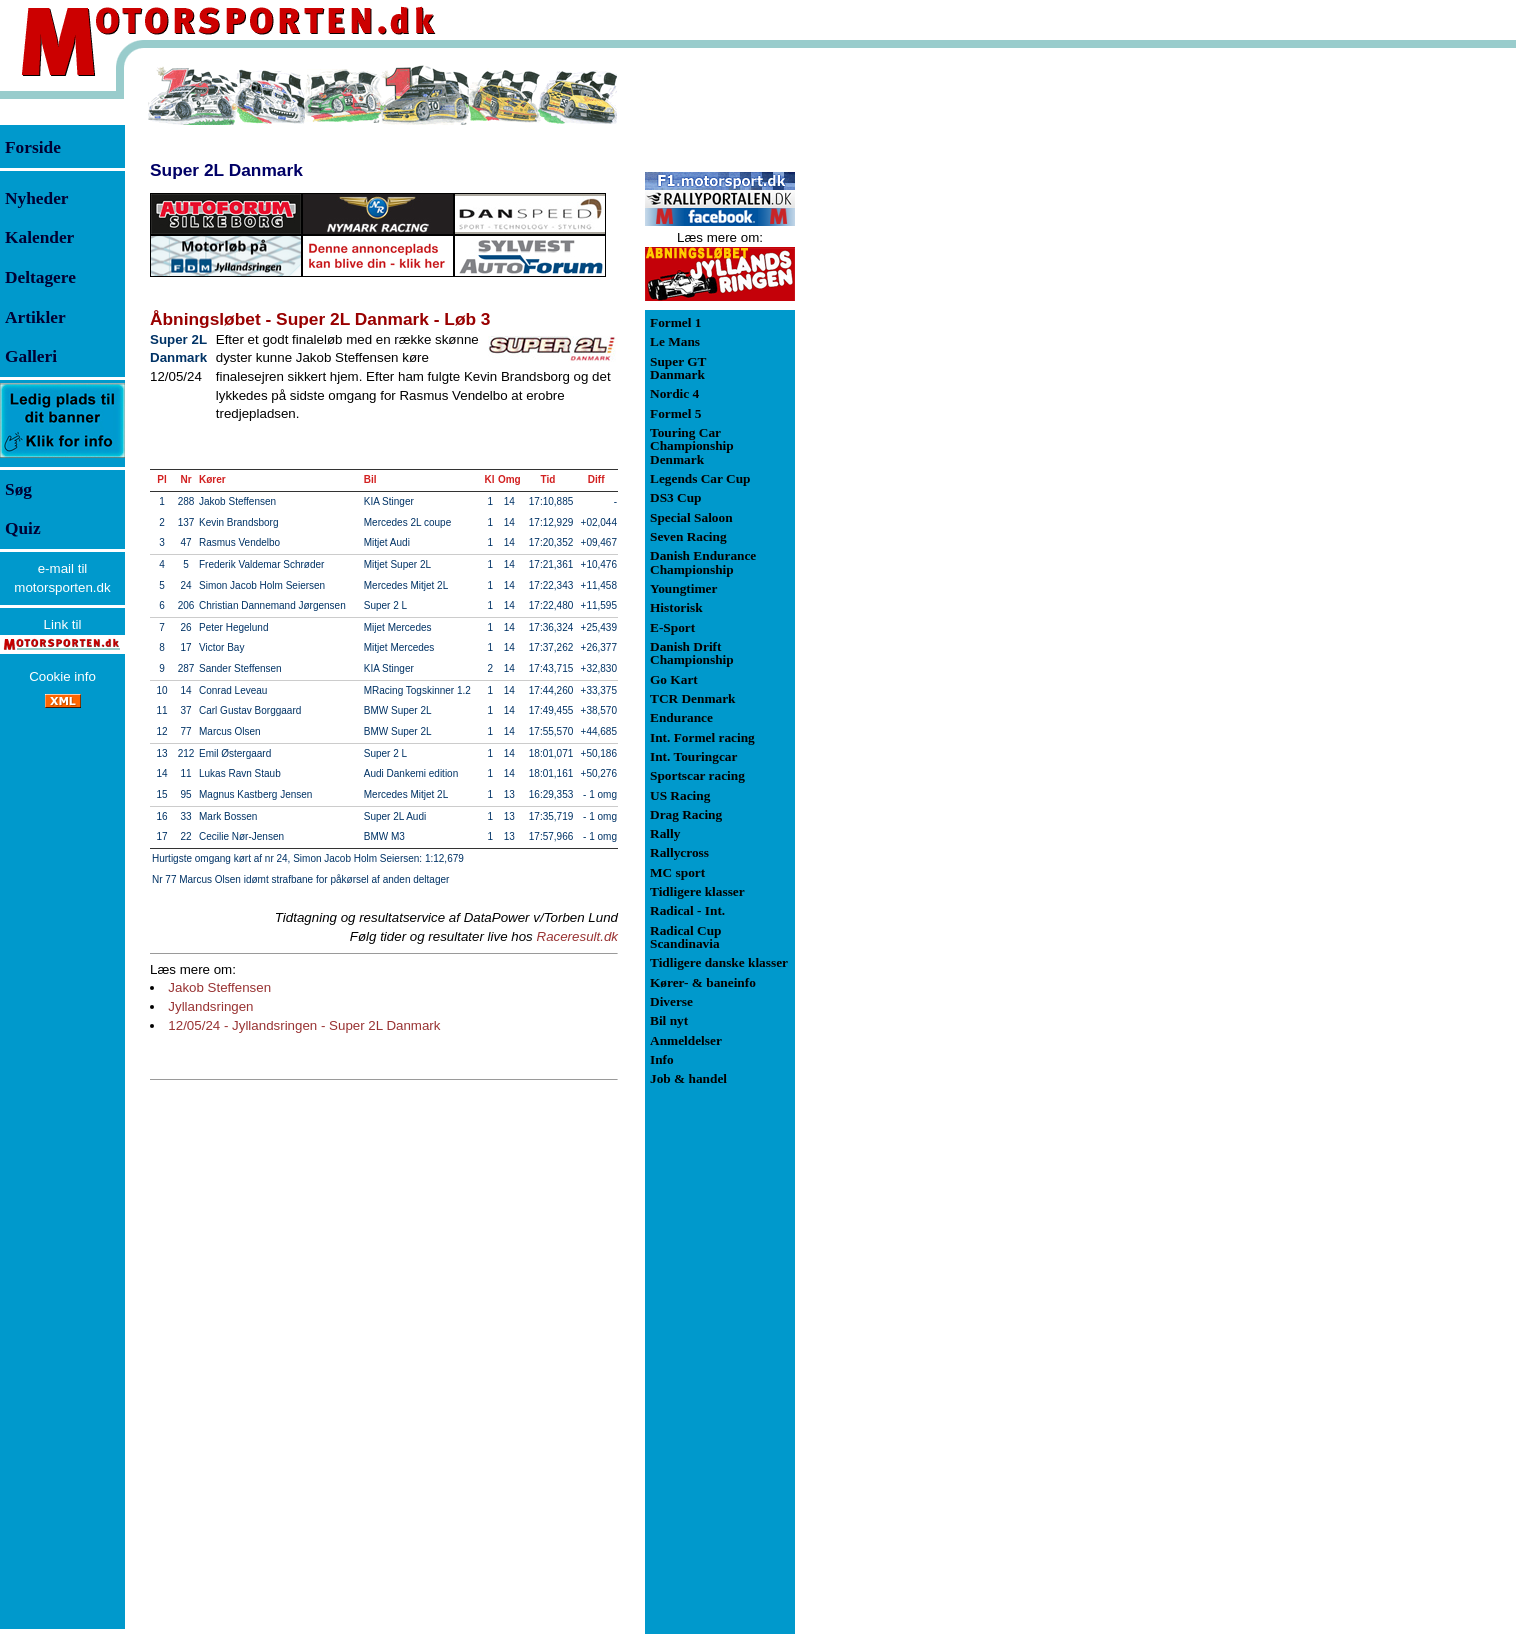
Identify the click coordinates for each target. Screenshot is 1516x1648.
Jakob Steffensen (219, 987)
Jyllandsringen (210, 1006)
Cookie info (62, 676)
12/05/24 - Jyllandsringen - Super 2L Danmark (304, 1025)
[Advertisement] (900, 364)
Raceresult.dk (578, 936)
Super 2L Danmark (226, 170)
